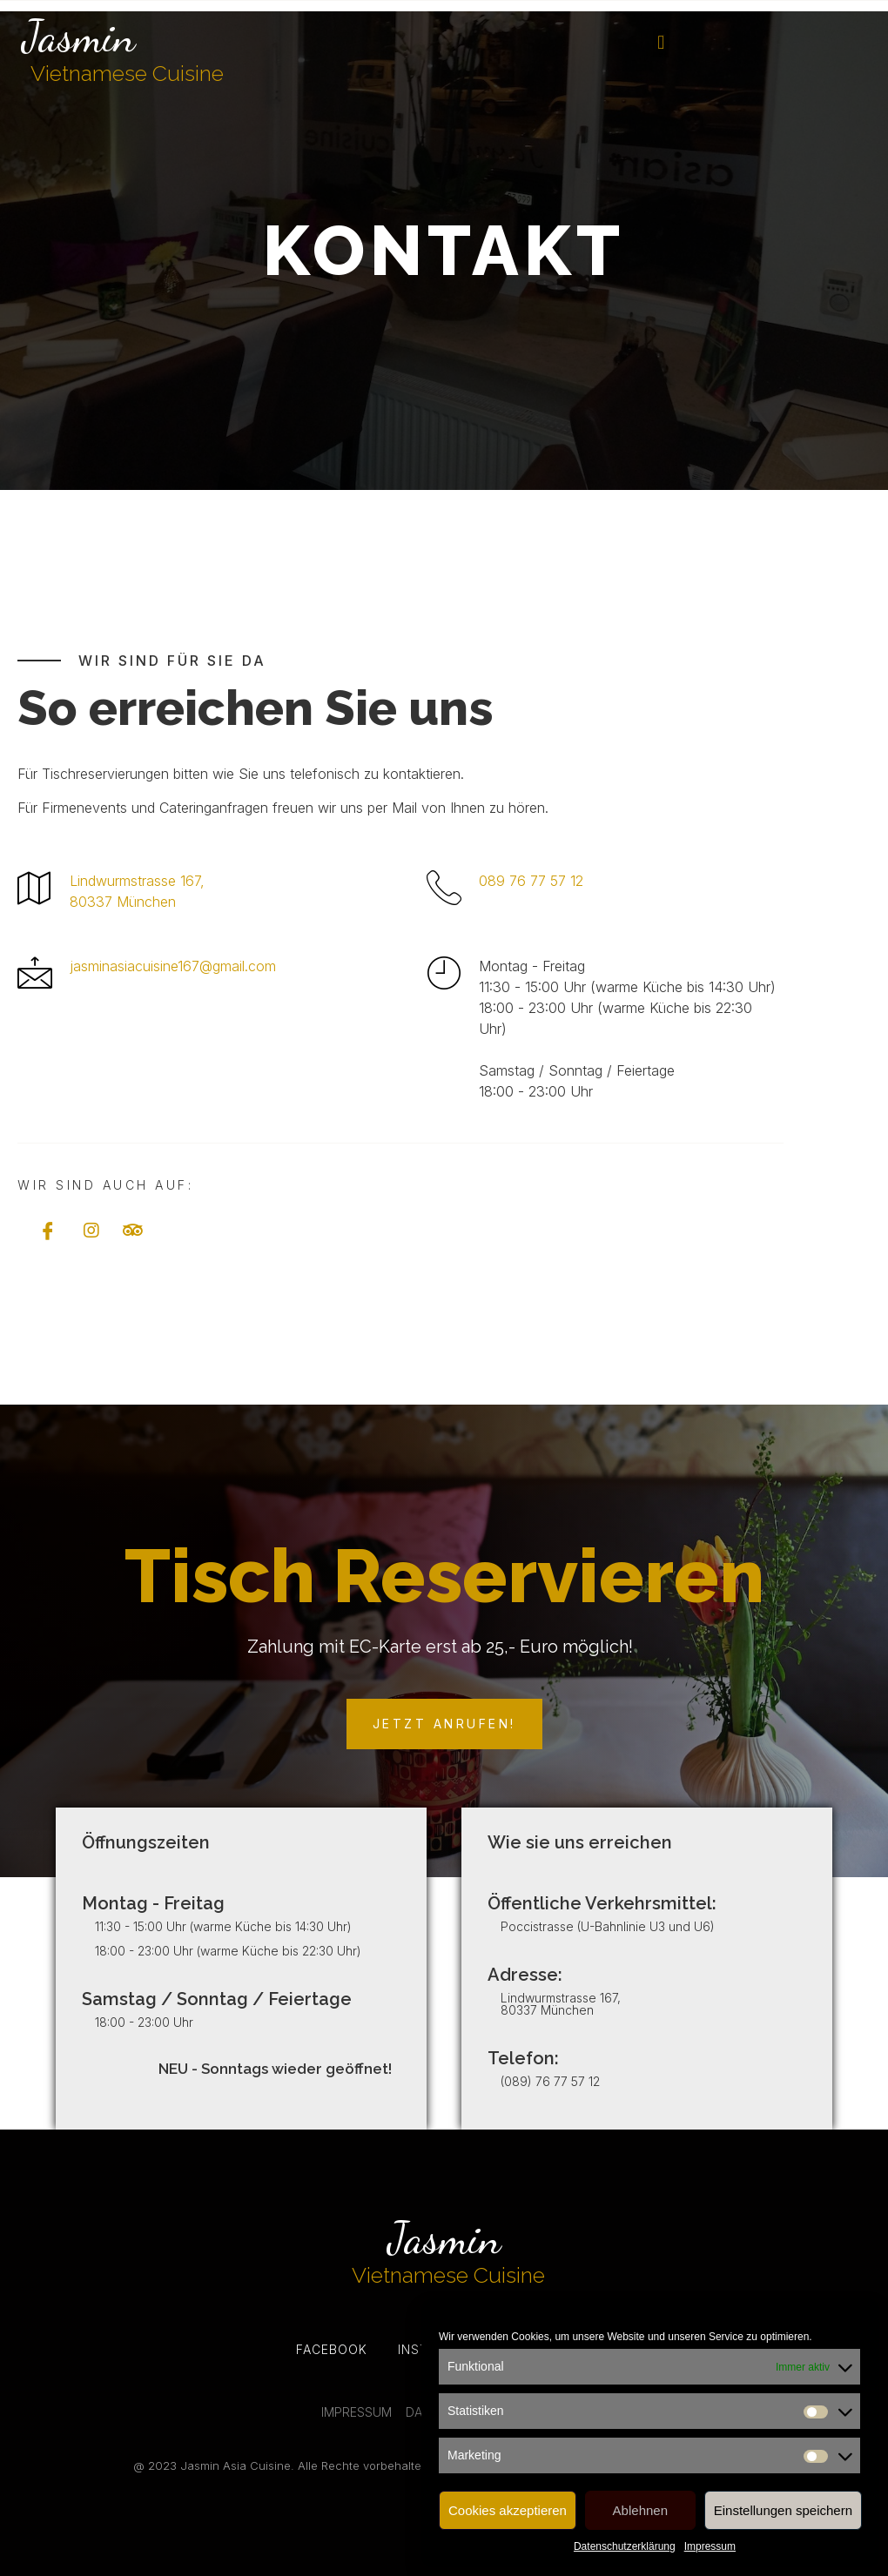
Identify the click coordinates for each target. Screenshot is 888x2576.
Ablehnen (640, 2510)
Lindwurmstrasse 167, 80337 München (561, 2003)
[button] (661, 43)
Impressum (710, 2546)
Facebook (331, 2349)
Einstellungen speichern (783, 2510)
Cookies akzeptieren (507, 2510)
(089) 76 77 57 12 (550, 2081)
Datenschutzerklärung (625, 2546)
